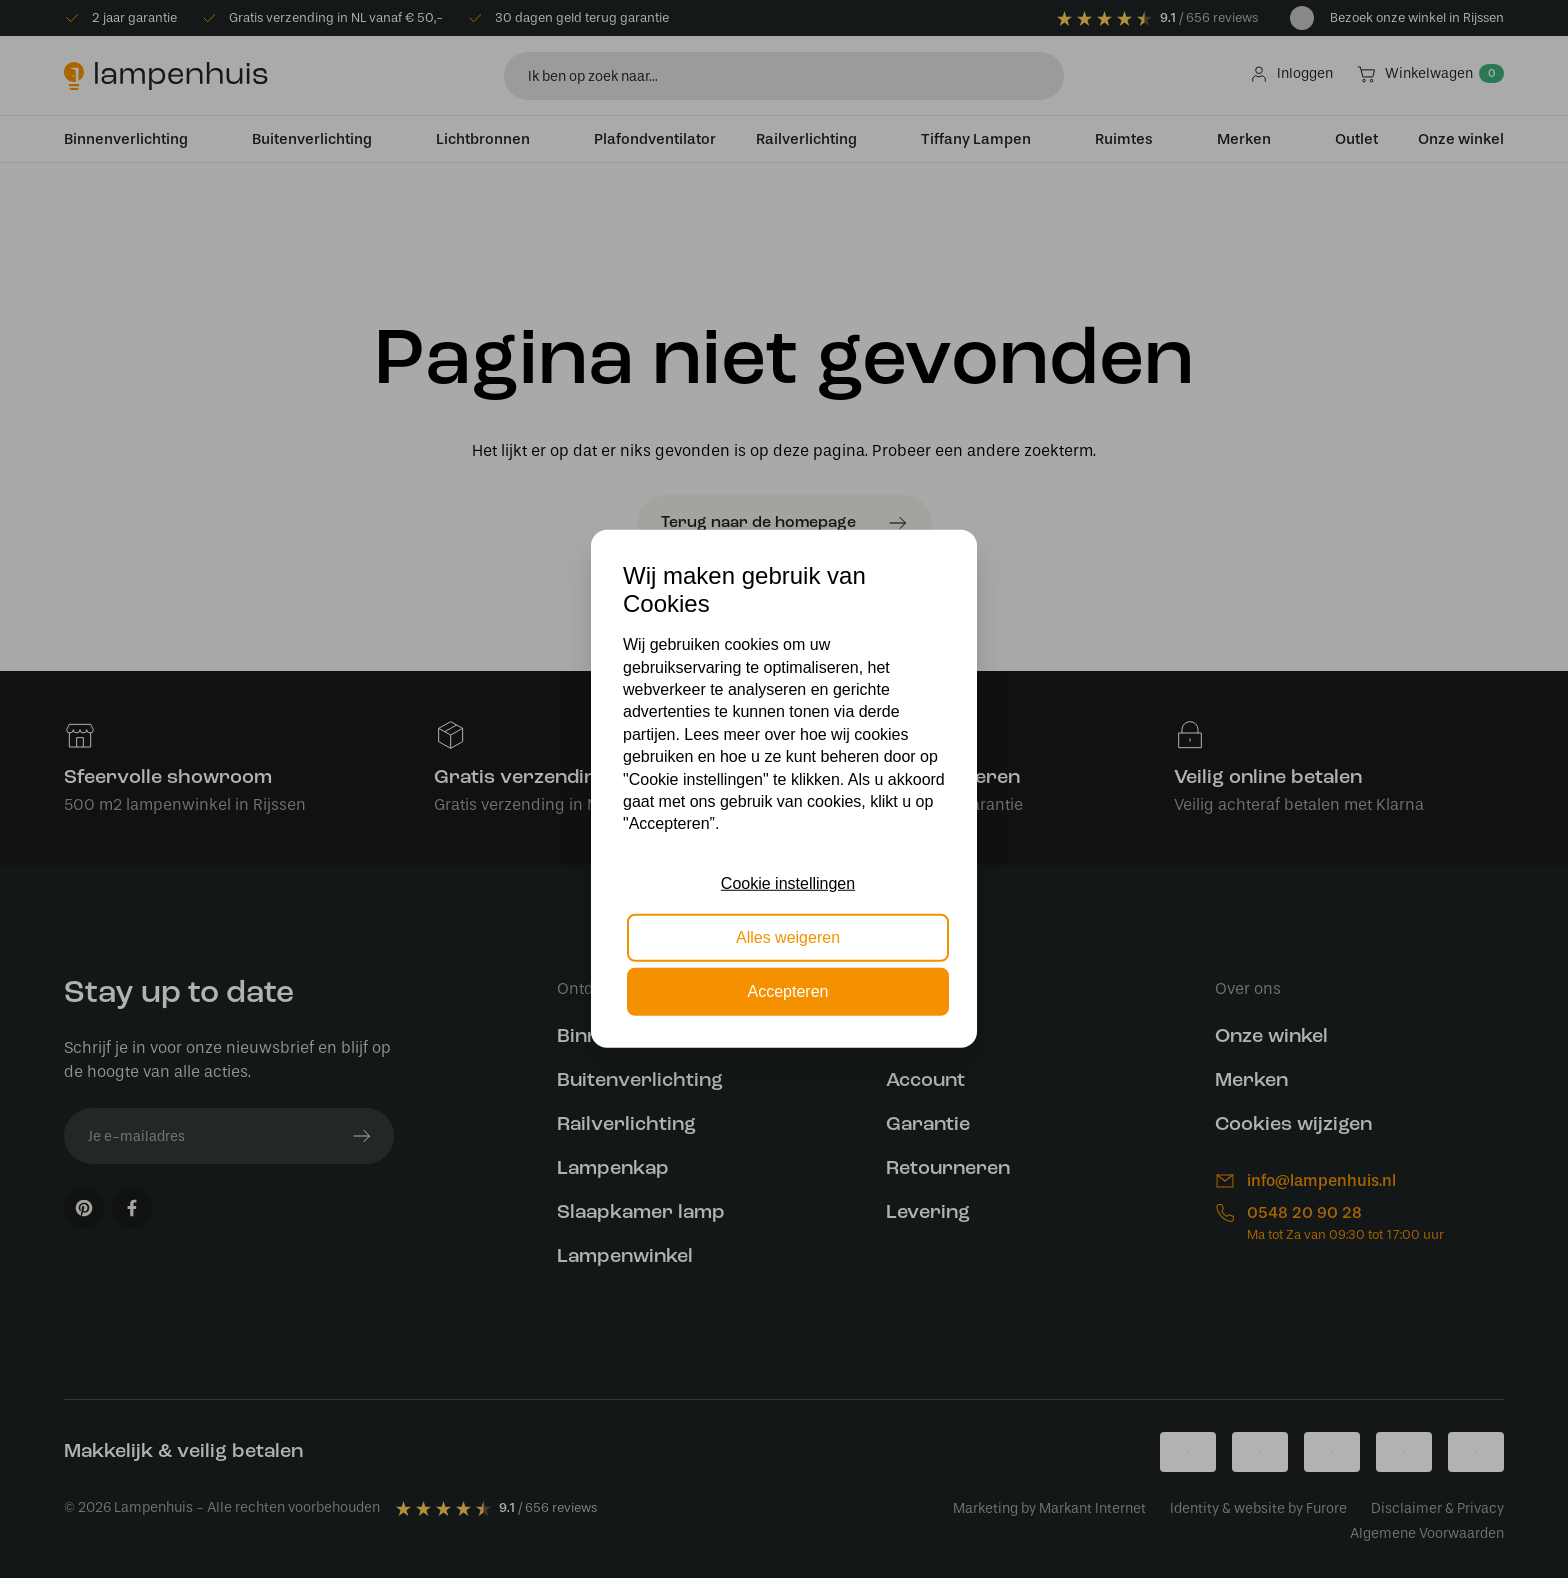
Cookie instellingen (788, 882)
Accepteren (788, 991)
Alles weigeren (788, 937)
